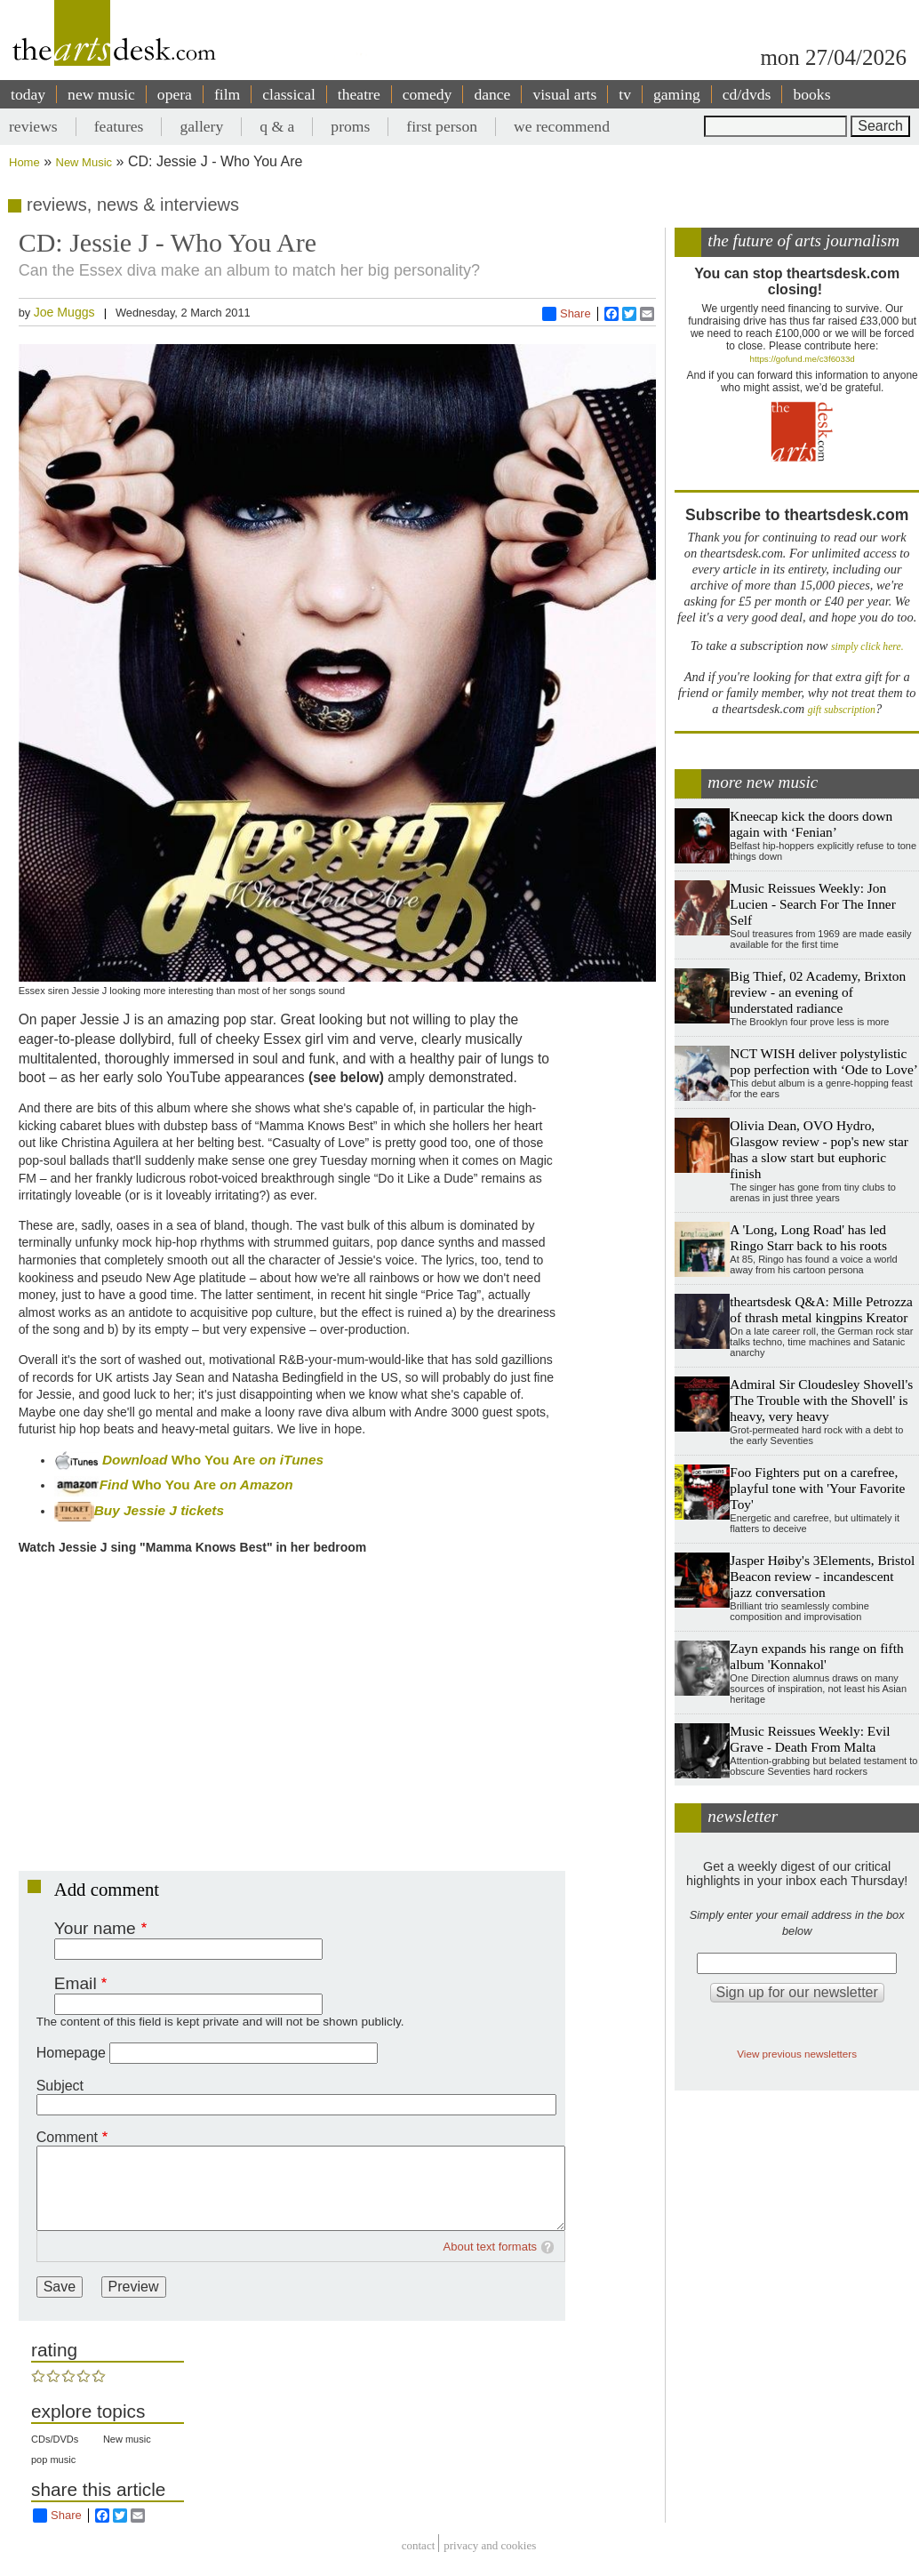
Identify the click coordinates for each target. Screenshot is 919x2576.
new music (101, 94)
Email (75, 1983)
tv (625, 94)
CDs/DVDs (54, 2439)
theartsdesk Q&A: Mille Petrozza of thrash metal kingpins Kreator (821, 1309)
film (227, 94)
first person (441, 126)
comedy (427, 94)
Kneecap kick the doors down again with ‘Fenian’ (811, 823)
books (811, 94)
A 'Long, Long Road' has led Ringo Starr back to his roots (808, 1237)
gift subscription (841, 710)
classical (289, 94)
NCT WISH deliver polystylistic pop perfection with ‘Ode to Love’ (824, 1061)
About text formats (491, 2246)
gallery (201, 126)
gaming (676, 94)
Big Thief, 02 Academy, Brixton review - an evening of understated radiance (818, 991)
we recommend (562, 126)
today (28, 94)
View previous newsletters (797, 2053)
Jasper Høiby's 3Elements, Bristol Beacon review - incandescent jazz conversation (822, 1576)
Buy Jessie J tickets (139, 1510)
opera (174, 94)
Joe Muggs (64, 312)
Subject (60, 2085)
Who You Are (214, 1459)
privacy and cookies (490, 2545)
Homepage (71, 2052)
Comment (67, 2137)
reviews (33, 126)
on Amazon (256, 1484)
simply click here (866, 647)
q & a (277, 126)
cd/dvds (747, 94)
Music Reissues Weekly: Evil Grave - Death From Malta (810, 1738)
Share (566, 314)
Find (93, 1484)
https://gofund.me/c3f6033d (802, 359)
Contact (419, 2545)
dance (492, 94)
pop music (53, 2459)
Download (137, 1459)
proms (350, 126)
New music (127, 2439)
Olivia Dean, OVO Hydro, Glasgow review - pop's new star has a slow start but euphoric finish (819, 1149)
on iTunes (289, 1459)
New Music (84, 162)
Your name (95, 1928)
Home (24, 162)
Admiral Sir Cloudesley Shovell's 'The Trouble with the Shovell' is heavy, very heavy (821, 1400)
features (119, 126)
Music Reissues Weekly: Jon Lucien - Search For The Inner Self (812, 903)
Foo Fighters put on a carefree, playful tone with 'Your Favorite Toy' (817, 1488)
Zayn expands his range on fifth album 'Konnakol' (816, 1656)
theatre (359, 94)
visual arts (564, 94)
